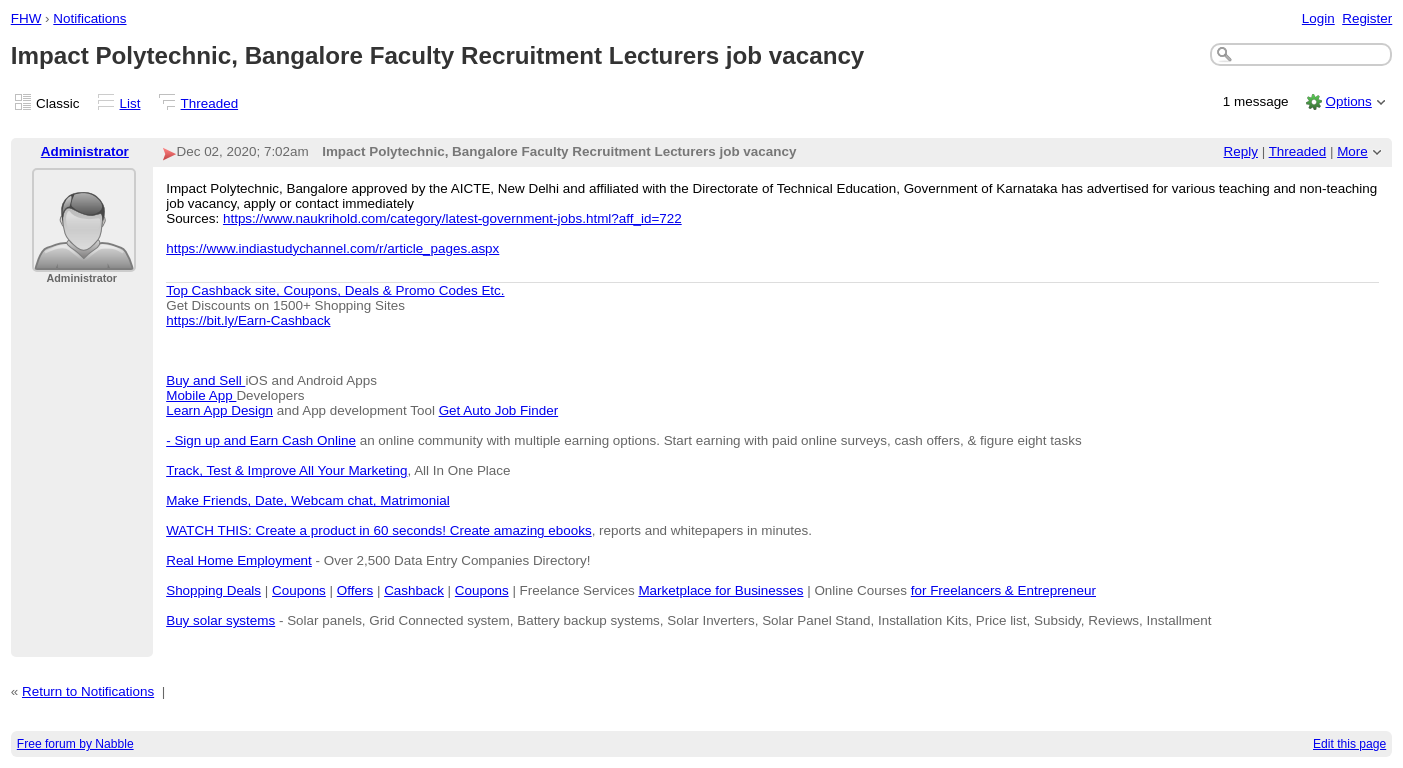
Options (1348, 101)
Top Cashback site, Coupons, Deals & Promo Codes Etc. (335, 290)
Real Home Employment (239, 560)
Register (1367, 18)
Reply (1241, 151)
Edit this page (1349, 744)
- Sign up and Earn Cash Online (261, 440)
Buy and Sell (205, 380)
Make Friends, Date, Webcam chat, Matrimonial (308, 500)
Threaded (210, 103)
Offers (355, 590)
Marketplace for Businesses (720, 590)
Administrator (85, 151)
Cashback (414, 590)
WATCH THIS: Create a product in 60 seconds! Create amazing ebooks (378, 530)
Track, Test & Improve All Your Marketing (286, 470)
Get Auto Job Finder (499, 410)
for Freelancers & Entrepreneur (1003, 590)
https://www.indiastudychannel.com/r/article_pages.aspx (332, 248)
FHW (26, 18)
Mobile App (201, 395)
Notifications (89, 18)
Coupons (299, 590)
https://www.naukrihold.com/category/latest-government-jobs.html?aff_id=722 (452, 218)
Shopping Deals (213, 590)
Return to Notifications (88, 691)
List (130, 103)
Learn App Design (219, 410)
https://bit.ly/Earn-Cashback (248, 320)
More (1352, 151)
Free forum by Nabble (75, 744)
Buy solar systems (220, 620)
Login (1318, 18)
